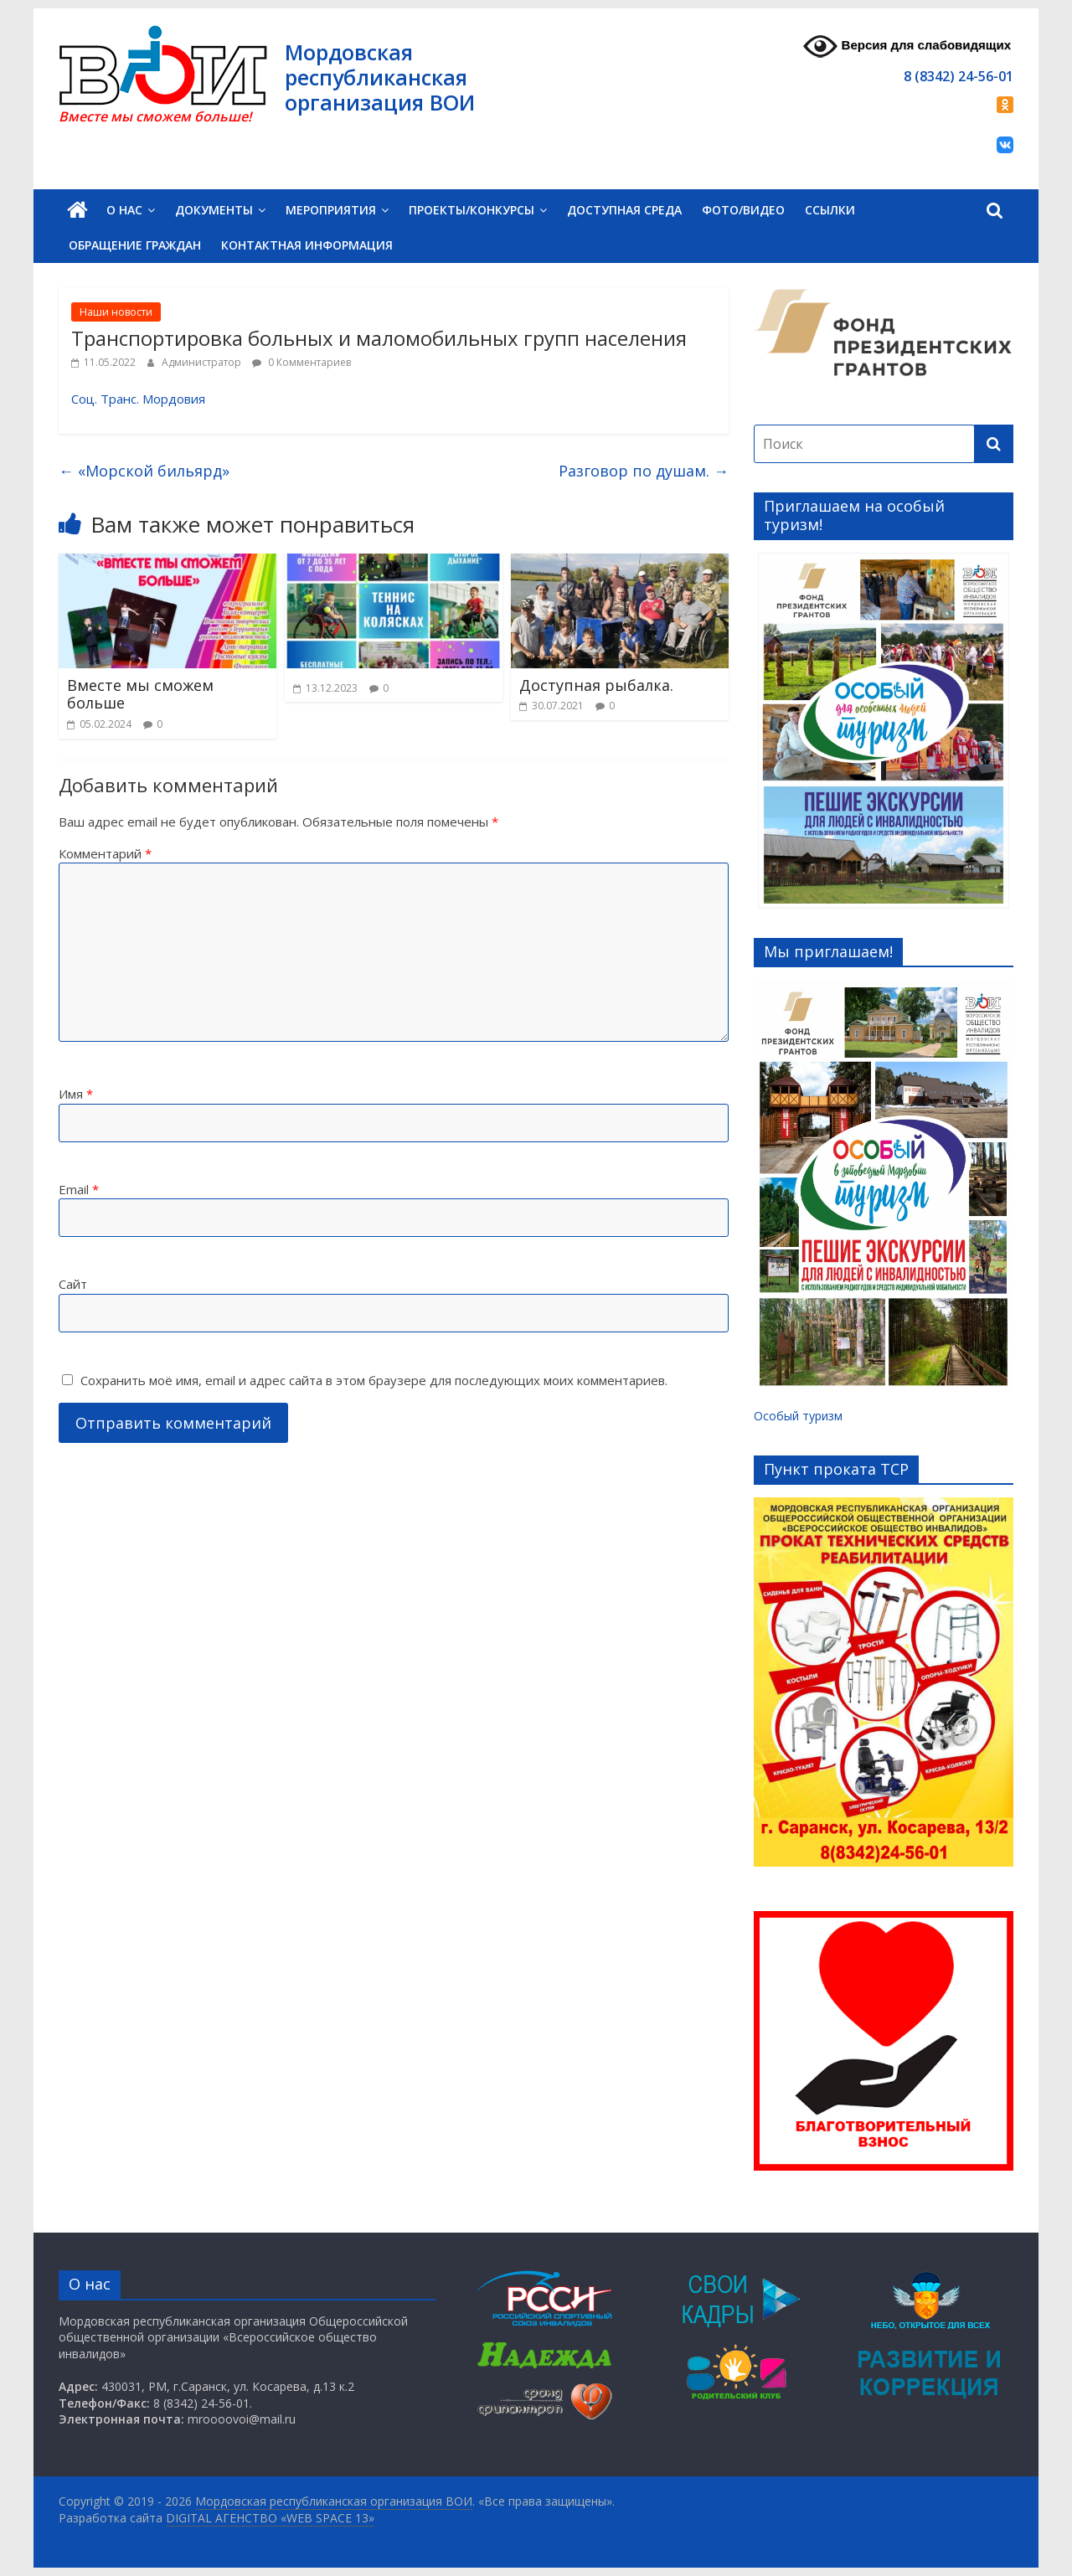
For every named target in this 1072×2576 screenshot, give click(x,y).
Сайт (73, 1283)
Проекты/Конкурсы (471, 210)
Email (79, 1189)
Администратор (203, 362)
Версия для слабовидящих (907, 46)
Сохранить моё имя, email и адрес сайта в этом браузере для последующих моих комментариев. (373, 1380)
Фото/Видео (743, 210)
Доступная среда (624, 210)
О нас (124, 210)
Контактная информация (307, 245)
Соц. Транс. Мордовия (138, 398)
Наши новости (116, 312)
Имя (76, 1093)
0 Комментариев (301, 362)
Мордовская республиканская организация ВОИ (380, 77)
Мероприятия (331, 210)
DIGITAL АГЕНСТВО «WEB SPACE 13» (270, 2518)
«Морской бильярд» (144, 471)
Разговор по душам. (644, 471)
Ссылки (830, 210)
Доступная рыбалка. (596, 685)
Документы (214, 210)
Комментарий (105, 853)
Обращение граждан (135, 245)
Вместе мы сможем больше (140, 694)
